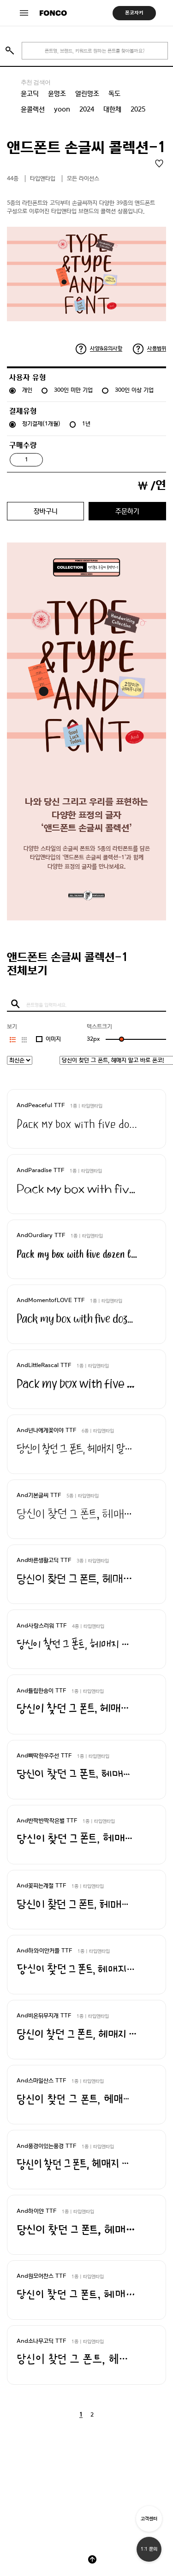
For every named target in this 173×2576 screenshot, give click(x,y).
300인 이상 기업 (134, 390)
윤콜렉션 (33, 109)
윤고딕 (30, 93)
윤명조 (57, 93)
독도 (114, 93)
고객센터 (149, 2519)
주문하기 (127, 511)
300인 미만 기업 (73, 390)
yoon (62, 109)
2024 (86, 109)
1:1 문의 (149, 2549)
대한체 (112, 109)
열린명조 (87, 93)
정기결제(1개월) (41, 423)
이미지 (53, 1039)
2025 (138, 109)
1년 (86, 423)
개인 (27, 390)
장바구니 (46, 511)
